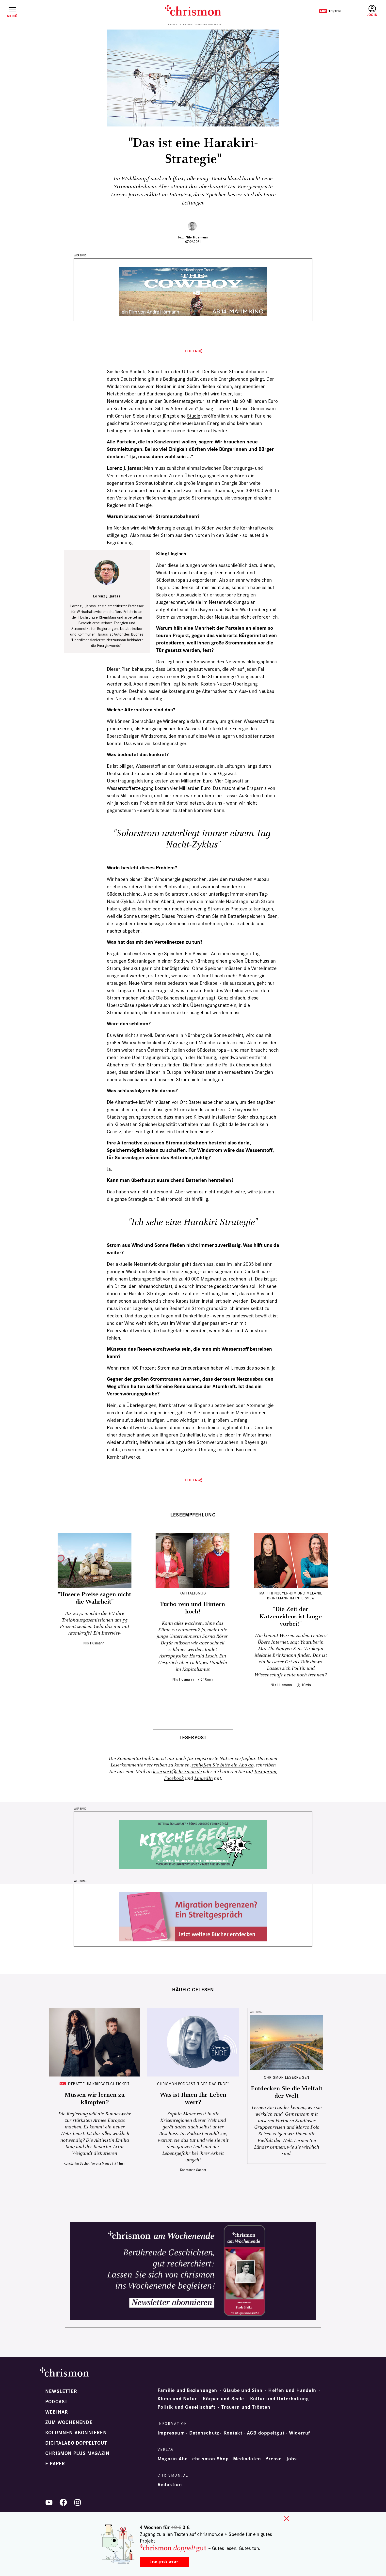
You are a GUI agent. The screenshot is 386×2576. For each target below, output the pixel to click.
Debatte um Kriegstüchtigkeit (99, 2083)
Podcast (56, 2402)
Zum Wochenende (69, 2422)
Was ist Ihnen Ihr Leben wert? (193, 2099)
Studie (193, 416)
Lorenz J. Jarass (107, 596)
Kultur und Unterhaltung (279, 2399)
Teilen (191, 351)
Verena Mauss (101, 2163)
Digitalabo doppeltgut (76, 2443)
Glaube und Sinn (242, 2390)
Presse (273, 2459)
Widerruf (299, 2433)
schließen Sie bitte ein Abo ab (223, 1765)
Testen (329, 11)
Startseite (172, 24)
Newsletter (61, 2391)
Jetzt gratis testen (164, 2562)
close (286, 2518)
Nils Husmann (197, 237)
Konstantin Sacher (76, 2163)
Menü (12, 16)
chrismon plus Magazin (77, 2453)
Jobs (291, 2459)
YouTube (49, 2502)
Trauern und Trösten (245, 2407)
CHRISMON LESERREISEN (286, 2077)
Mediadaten (247, 2459)
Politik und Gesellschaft (186, 2407)
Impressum (171, 2433)
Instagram (265, 1771)
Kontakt (233, 2433)
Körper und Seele (223, 2399)
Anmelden (372, 11)
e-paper (55, 2464)
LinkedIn (203, 1778)
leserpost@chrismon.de (177, 1771)
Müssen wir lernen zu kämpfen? (94, 2099)
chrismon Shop (210, 2459)
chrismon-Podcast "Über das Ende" (193, 2083)
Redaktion (170, 2485)
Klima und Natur (177, 2399)
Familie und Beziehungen (187, 2390)
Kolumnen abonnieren (76, 2433)
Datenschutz (204, 2433)
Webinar (56, 2412)
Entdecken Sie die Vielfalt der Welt (286, 2092)
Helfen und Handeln (292, 2390)
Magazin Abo (173, 2459)
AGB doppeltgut (266, 2433)
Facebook (174, 1778)
